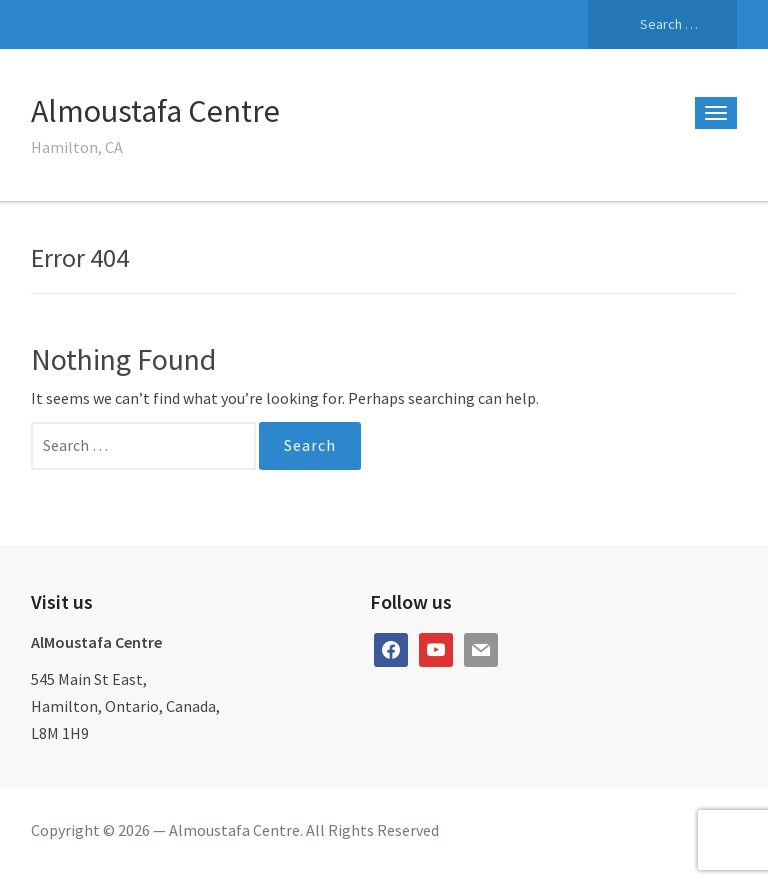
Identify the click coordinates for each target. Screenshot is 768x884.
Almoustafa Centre (155, 111)
